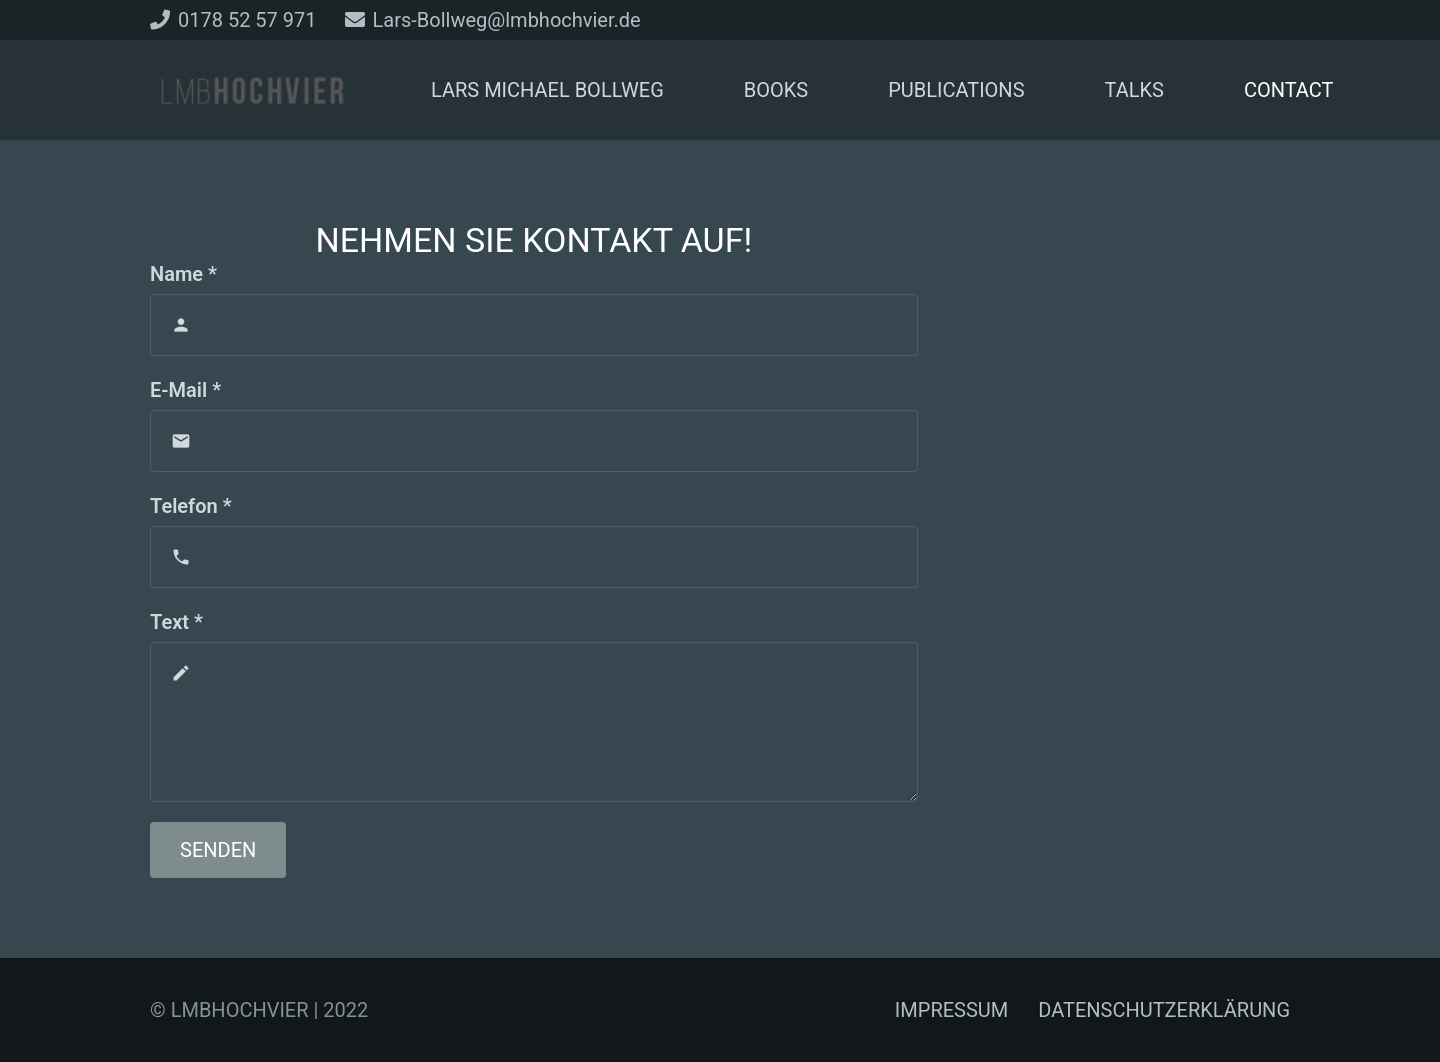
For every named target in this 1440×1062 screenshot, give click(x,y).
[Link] (252, 90)
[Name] (534, 325)
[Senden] (218, 850)
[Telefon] (534, 557)
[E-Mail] (534, 441)
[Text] (534, 722)
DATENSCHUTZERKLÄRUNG (1164, 1010)
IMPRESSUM (951, 1010)
